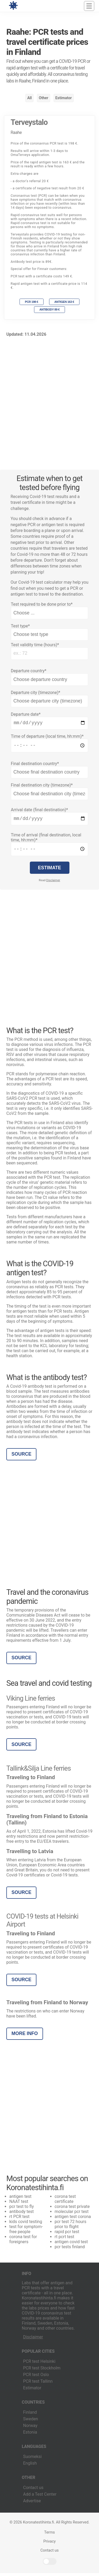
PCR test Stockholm (42, 2370)
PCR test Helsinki (39, 2364)
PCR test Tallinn (38, 2384)
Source (21, 1457)
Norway (30, 2428)
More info (25, 2036)
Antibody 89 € (49, 309)
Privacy (49, 2544)
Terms (49, 2535)
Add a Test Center (39, 2497)
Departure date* (26, 714)
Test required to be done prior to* (42, 604)
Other (43, 98)
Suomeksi (32, 2459)
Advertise (32, 2503)
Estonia (30, 2435)
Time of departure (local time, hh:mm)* (47, 737)
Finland (30, 2415)
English (30, 2466)
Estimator (63, 98)
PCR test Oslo (36, 2377)
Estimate (49, 870)
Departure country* (28, 670)
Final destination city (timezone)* (42, 786)
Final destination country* (35, 764)
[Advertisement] (49, 399)
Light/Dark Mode (49, 2564)
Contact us (33, 2490)
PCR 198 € (31, 301)
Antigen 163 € (64, 301)
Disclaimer (53, 883)
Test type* (20, 625)
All (29, 98)
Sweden (30, 2421)
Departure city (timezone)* (35, 692)
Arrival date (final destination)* (39, 811)
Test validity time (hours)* (35, 644)
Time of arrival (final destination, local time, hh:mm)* (46, 840)
